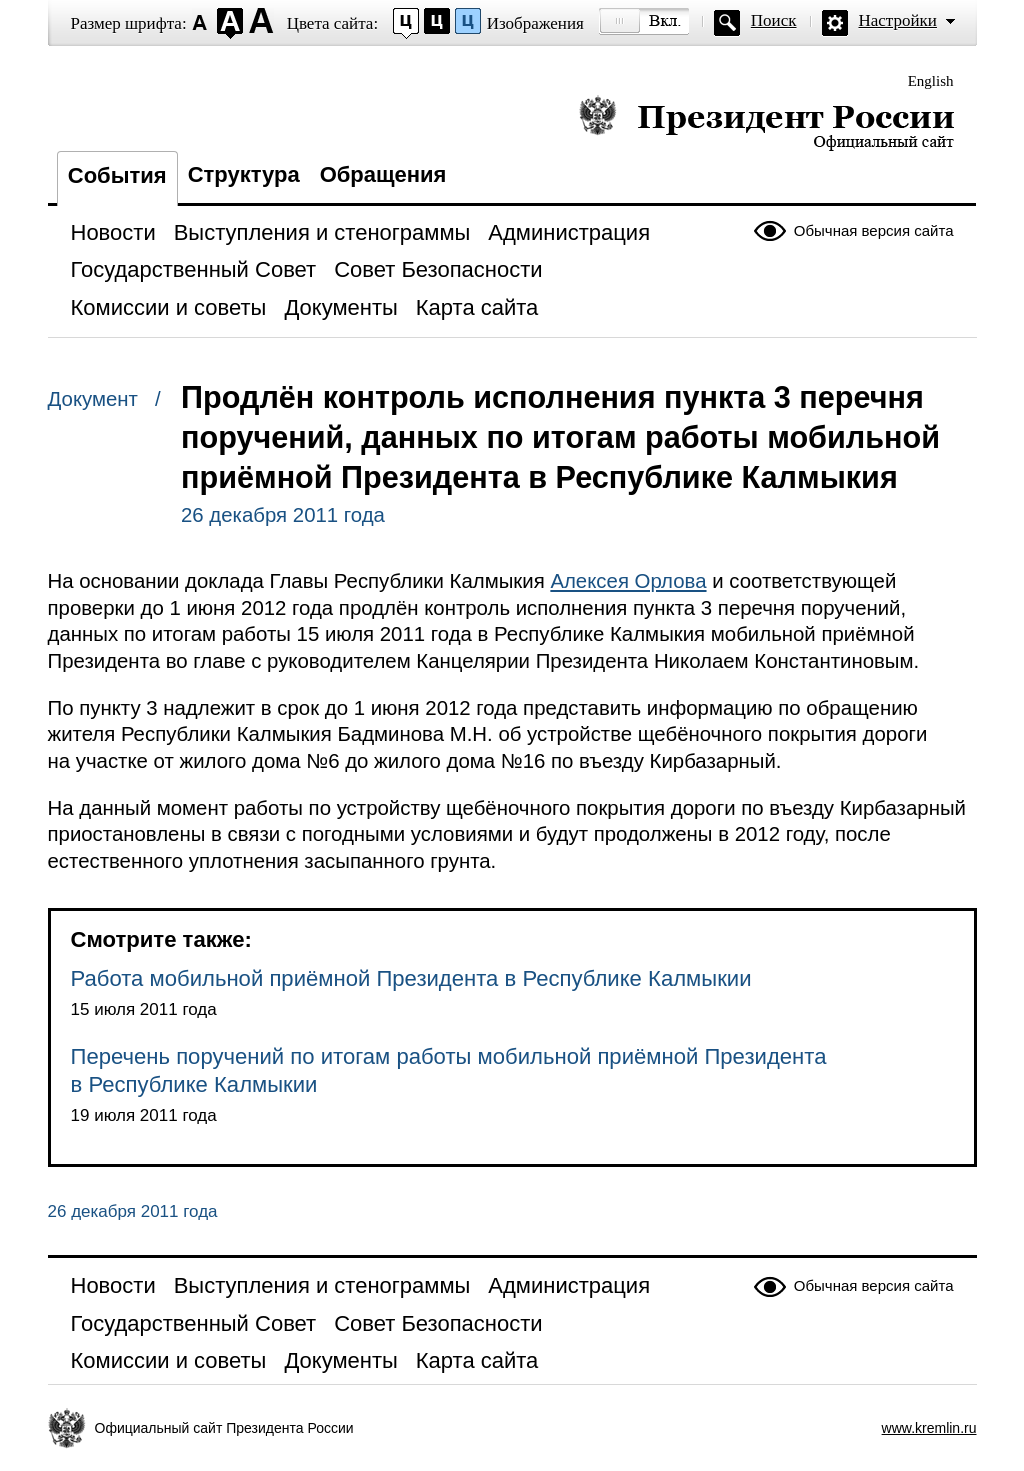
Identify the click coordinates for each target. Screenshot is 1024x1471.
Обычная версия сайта (874, 230)
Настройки (898, 20)
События (117, 175)
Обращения (383, 174)
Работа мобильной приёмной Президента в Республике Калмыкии (411, 978)
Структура (244, 174)
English (931, 81)
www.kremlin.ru (929, 1428)
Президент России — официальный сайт (766, 122)
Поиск (774, 20)
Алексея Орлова (628, 581)
